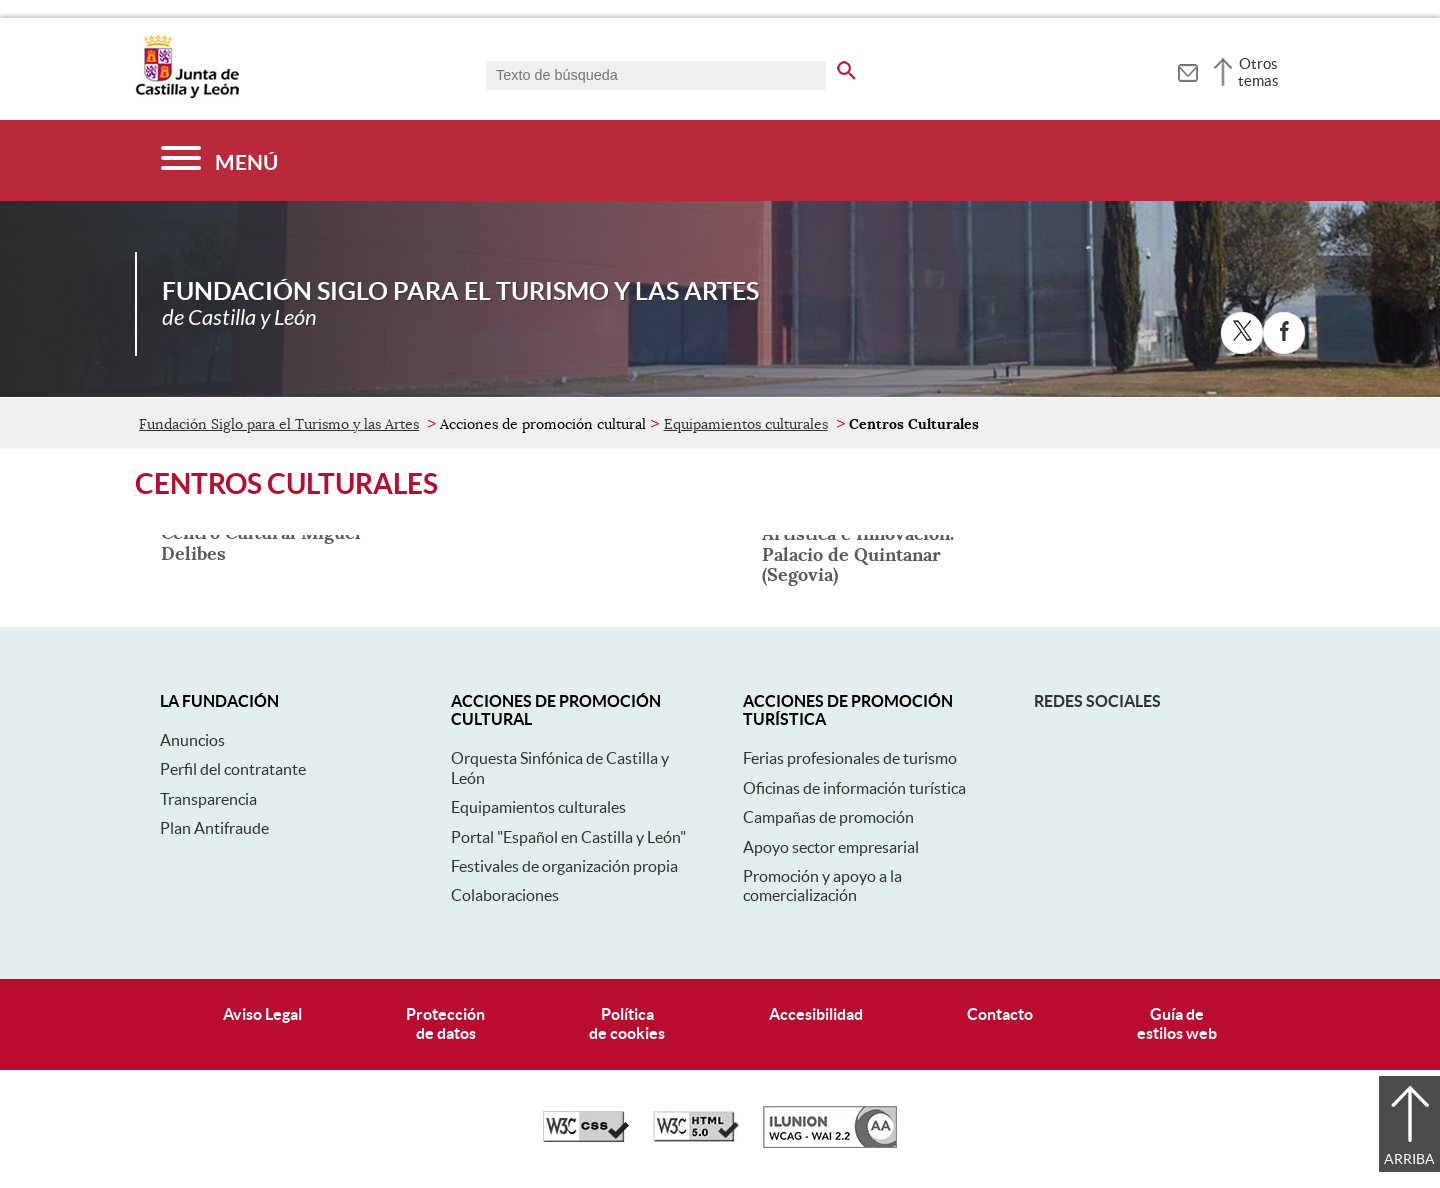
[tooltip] (1187, 70)
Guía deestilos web (1177, 1023)
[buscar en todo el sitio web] (846, 67)
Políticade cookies (627, 1023)
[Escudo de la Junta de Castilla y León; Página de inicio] (187, 94)
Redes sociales (1097, 701)
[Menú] (219, 160)
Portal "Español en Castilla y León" (568, 837)
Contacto (1000, 1014)
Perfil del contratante (233, 769)
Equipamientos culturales (746, 424)
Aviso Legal (262, 1014)
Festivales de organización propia (564, 866)
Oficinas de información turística (854, 788)
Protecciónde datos (445, 1023)
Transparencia (208, 799)
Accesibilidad (816, 1014)
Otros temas (1258, 72)
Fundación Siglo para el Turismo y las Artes (279, 424)
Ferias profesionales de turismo (850, 758)
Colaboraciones (505, 895)
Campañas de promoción (828, 817)
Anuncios (192, 740)
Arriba (1409, 1159)
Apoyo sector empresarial (831, 847)
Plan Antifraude (214, 828)
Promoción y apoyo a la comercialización (822, 885)
